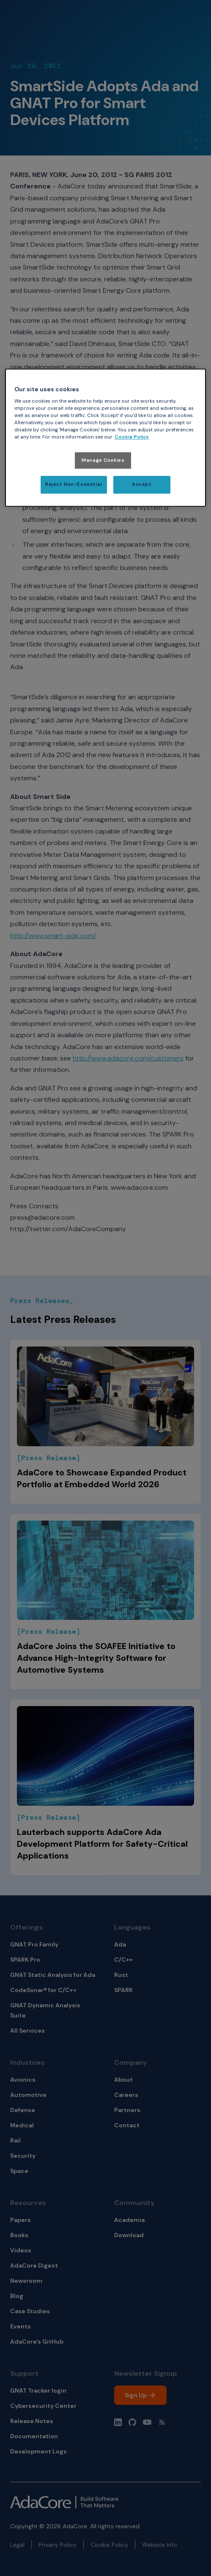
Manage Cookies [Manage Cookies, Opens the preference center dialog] (103, 460)
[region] (105, 437)
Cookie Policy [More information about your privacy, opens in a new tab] (132, 437)
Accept (141, 485)
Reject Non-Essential (73, 485)
